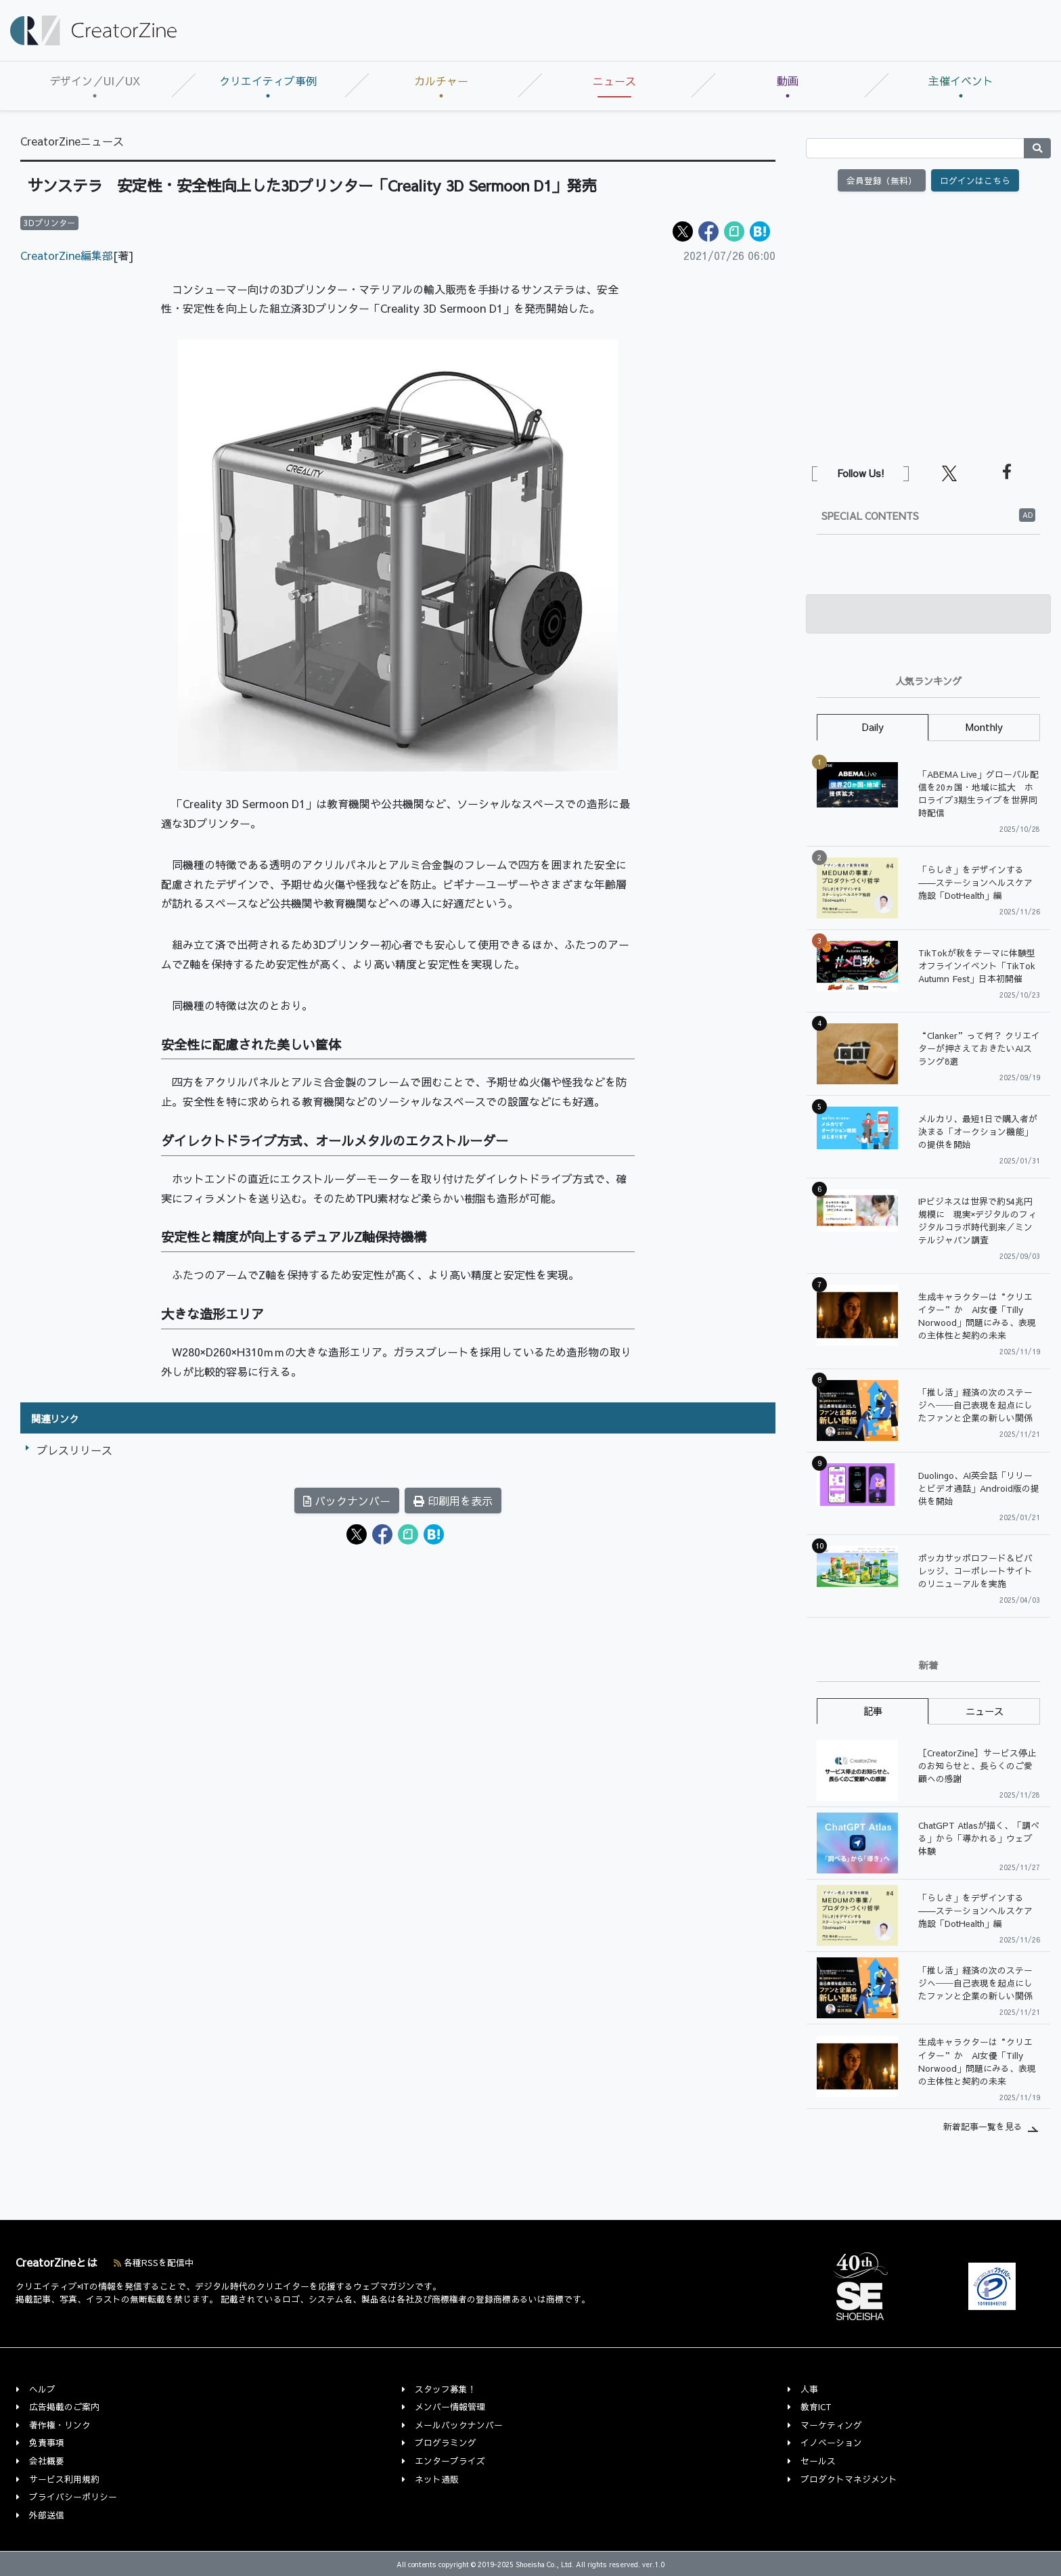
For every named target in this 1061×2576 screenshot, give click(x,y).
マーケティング (831, 2424)
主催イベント (960, 80)
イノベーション (831, 2442)
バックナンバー (346, 1500)
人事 (809, 2389)
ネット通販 (437, 2479)
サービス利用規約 (64, 2479)
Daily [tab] (873, 727)
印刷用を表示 (453, 1500)
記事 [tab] (872, 1711)
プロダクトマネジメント (848, 2479)
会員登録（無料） (881, 180)
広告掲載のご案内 (64, 2406)
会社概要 (46, 2460)
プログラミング (445, 2442)
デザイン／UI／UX (94, 80)
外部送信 (46, 2515)
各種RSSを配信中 (154, 2262)
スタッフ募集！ (445, 2389)
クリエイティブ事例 (268, 80)
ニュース (614, 80)
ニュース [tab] (984, 1711)
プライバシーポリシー (73, 2496)
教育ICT (816, 2406)
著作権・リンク (60, 2424)
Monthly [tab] (984, 727)
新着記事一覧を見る (982, 2126)
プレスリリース (74, 1449)
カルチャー (441, 80)
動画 (787, 80)
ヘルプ (42, 2389)
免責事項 (46, 2442)
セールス (818, 2460)
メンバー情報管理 (450, 2406)
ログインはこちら (975, 180)
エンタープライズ (450, 2460)
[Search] (915, 148)
